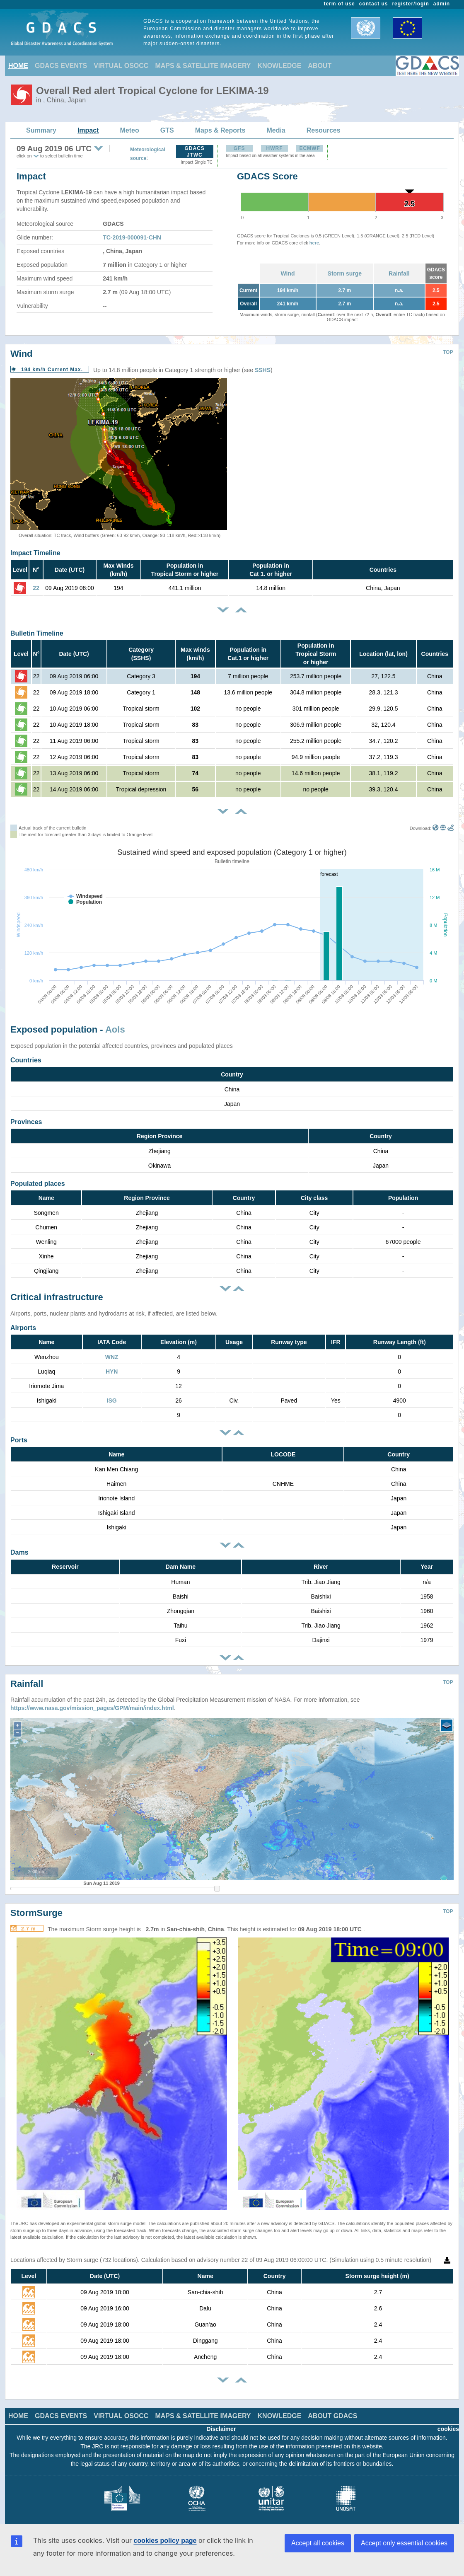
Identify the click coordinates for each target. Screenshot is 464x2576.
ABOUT (319, 65)
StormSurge (36, 1913)
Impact (88, 130)
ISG (112, 1400)
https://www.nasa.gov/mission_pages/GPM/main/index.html (92, 1708)
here (314, 242)
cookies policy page (164, 2540)
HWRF (274, 148)
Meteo (129, 130)
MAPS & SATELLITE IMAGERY (203, 65)
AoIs (115, 1029)
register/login (410, 4)
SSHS (263, 370)
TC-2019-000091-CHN (132, 237)
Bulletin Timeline (36, 633)
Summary (41, 130)
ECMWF (309, 148)
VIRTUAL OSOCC (121, 65)
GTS (167, 130)
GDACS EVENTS (61, 65)
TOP (448, 352)
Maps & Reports (220, 130)
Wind (287, 273)
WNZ (111, 1357)
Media (275, 130)
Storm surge (345, 273)
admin (441, 4)
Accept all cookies (317, 2543)
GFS (239, 148)
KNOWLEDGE (280, 65)
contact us (373, 4)
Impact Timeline (35, 552)
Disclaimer (221, 2429)
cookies (448, 2429)
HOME (18, 65)
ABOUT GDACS (332, 2415)
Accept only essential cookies (404, 2543)
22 (36, 588)
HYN (112, 1371)
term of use (339, 4)
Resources (324, 130)
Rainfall (399, 273)
